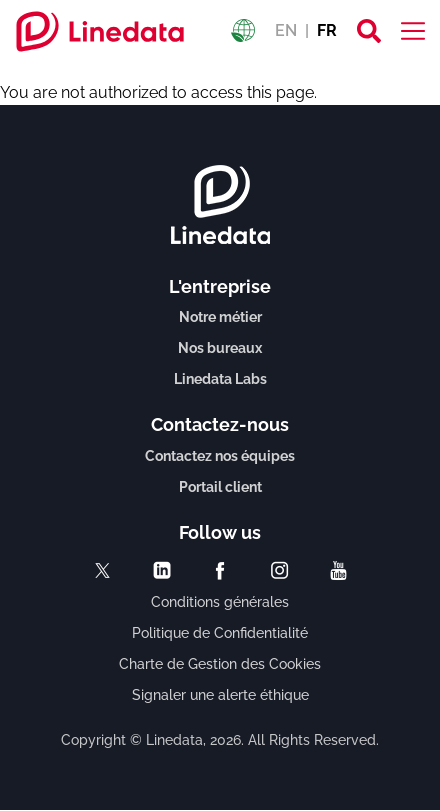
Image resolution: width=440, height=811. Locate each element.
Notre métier (220, 317)
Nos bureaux (220, 348)
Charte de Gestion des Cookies (220, 664)
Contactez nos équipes (220, 456)
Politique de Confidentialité (220, 633)
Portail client (220, 487)
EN (286, 30)
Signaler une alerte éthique (220, 695)
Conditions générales (220, 602)
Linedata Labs (220, 379)
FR (327, 30)
